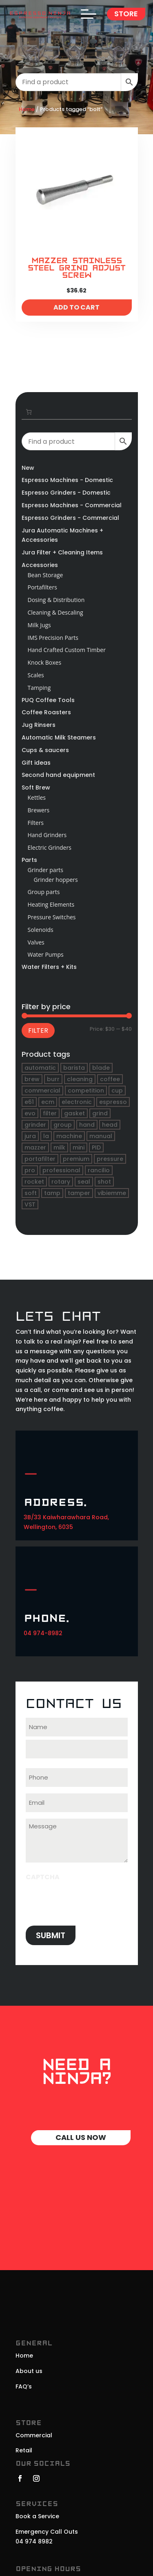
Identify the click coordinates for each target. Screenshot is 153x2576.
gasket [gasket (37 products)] (74, 1113)
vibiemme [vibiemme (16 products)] (112, 1193)
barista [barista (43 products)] (74, 1068)
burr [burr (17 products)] (53, 1079)
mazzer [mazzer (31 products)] (35, 1147)
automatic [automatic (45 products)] (40, 1068)
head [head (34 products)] (110, 1125)
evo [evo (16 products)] (29, 1113)
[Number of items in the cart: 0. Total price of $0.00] (29, 412)
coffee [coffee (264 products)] (110, 1079)
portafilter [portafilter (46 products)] (39, 1159)
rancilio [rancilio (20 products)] (99, 1170)
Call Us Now (80, 2137)
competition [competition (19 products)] (86, 1090)
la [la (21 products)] (46, 1136)
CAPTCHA (43, 1877)
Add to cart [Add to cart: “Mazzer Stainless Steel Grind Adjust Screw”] (76, 307)
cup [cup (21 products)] (117, 1090)
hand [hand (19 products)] (87, 1125)
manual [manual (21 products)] (100, 1136)
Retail (24, 2450)
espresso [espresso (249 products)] (113, 1102)
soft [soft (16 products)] (30, 1193)
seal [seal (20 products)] (84, 1182)
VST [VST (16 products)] (29, 1204)
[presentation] (88, 1901)
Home (27, 109)
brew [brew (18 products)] (32, 1079)
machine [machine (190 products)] (69, 1136)
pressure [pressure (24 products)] (110, 1159)
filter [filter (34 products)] (50, 1113)
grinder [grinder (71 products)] (35, 1125)
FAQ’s (24, 2386)
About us (29, 2371)
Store (126, 14)
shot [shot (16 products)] (104, 1182)
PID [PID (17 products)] (96, 1147)
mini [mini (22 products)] (78, 1147)
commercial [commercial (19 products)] (42, 1090)
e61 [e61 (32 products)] (29, 1102)
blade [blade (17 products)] (101, 1068)
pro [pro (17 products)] (29, 1170)
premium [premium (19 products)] (76, 1159)
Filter (38, 1030)
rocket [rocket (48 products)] (34, 1182)
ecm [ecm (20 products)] (47, 1102)
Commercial (34, 2435)
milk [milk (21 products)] (59, 1147)
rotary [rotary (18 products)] (60, 1182)
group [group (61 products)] (62, 1125)
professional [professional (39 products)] (61, 1170)
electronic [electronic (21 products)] (77, 1102)
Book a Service (37, 2516)
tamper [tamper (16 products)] (79, 1193)
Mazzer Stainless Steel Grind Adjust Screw (76, 268)
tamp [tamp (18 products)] (52, 1193)
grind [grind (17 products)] (100, 1113)
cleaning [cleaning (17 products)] (80, 1079)
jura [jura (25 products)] (30, 1136)
